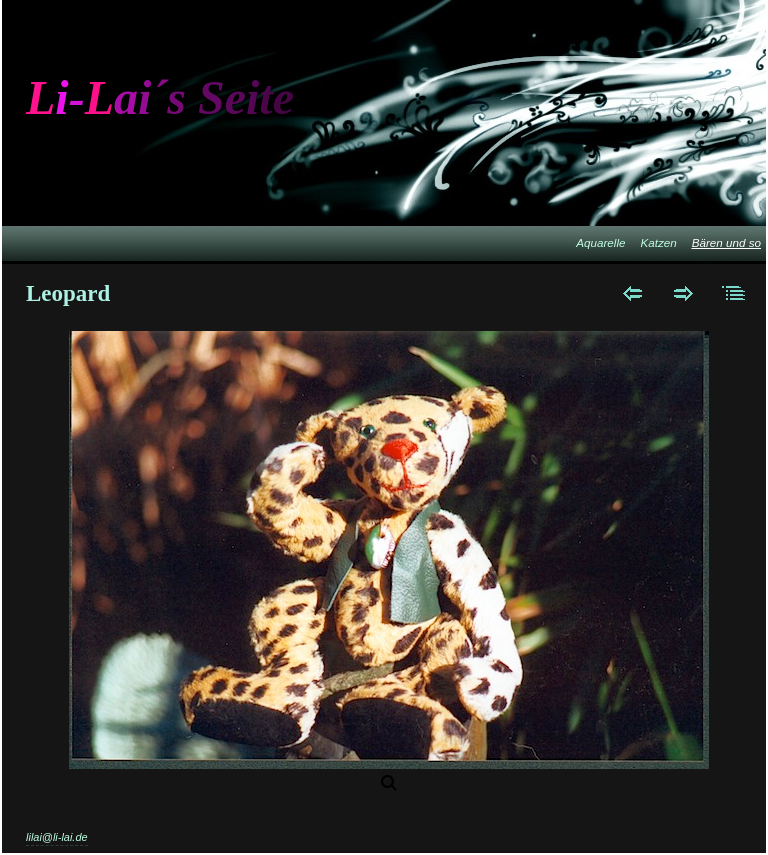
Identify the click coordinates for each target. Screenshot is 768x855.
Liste (734, 293)
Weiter (683, 293)
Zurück (632, 293)
